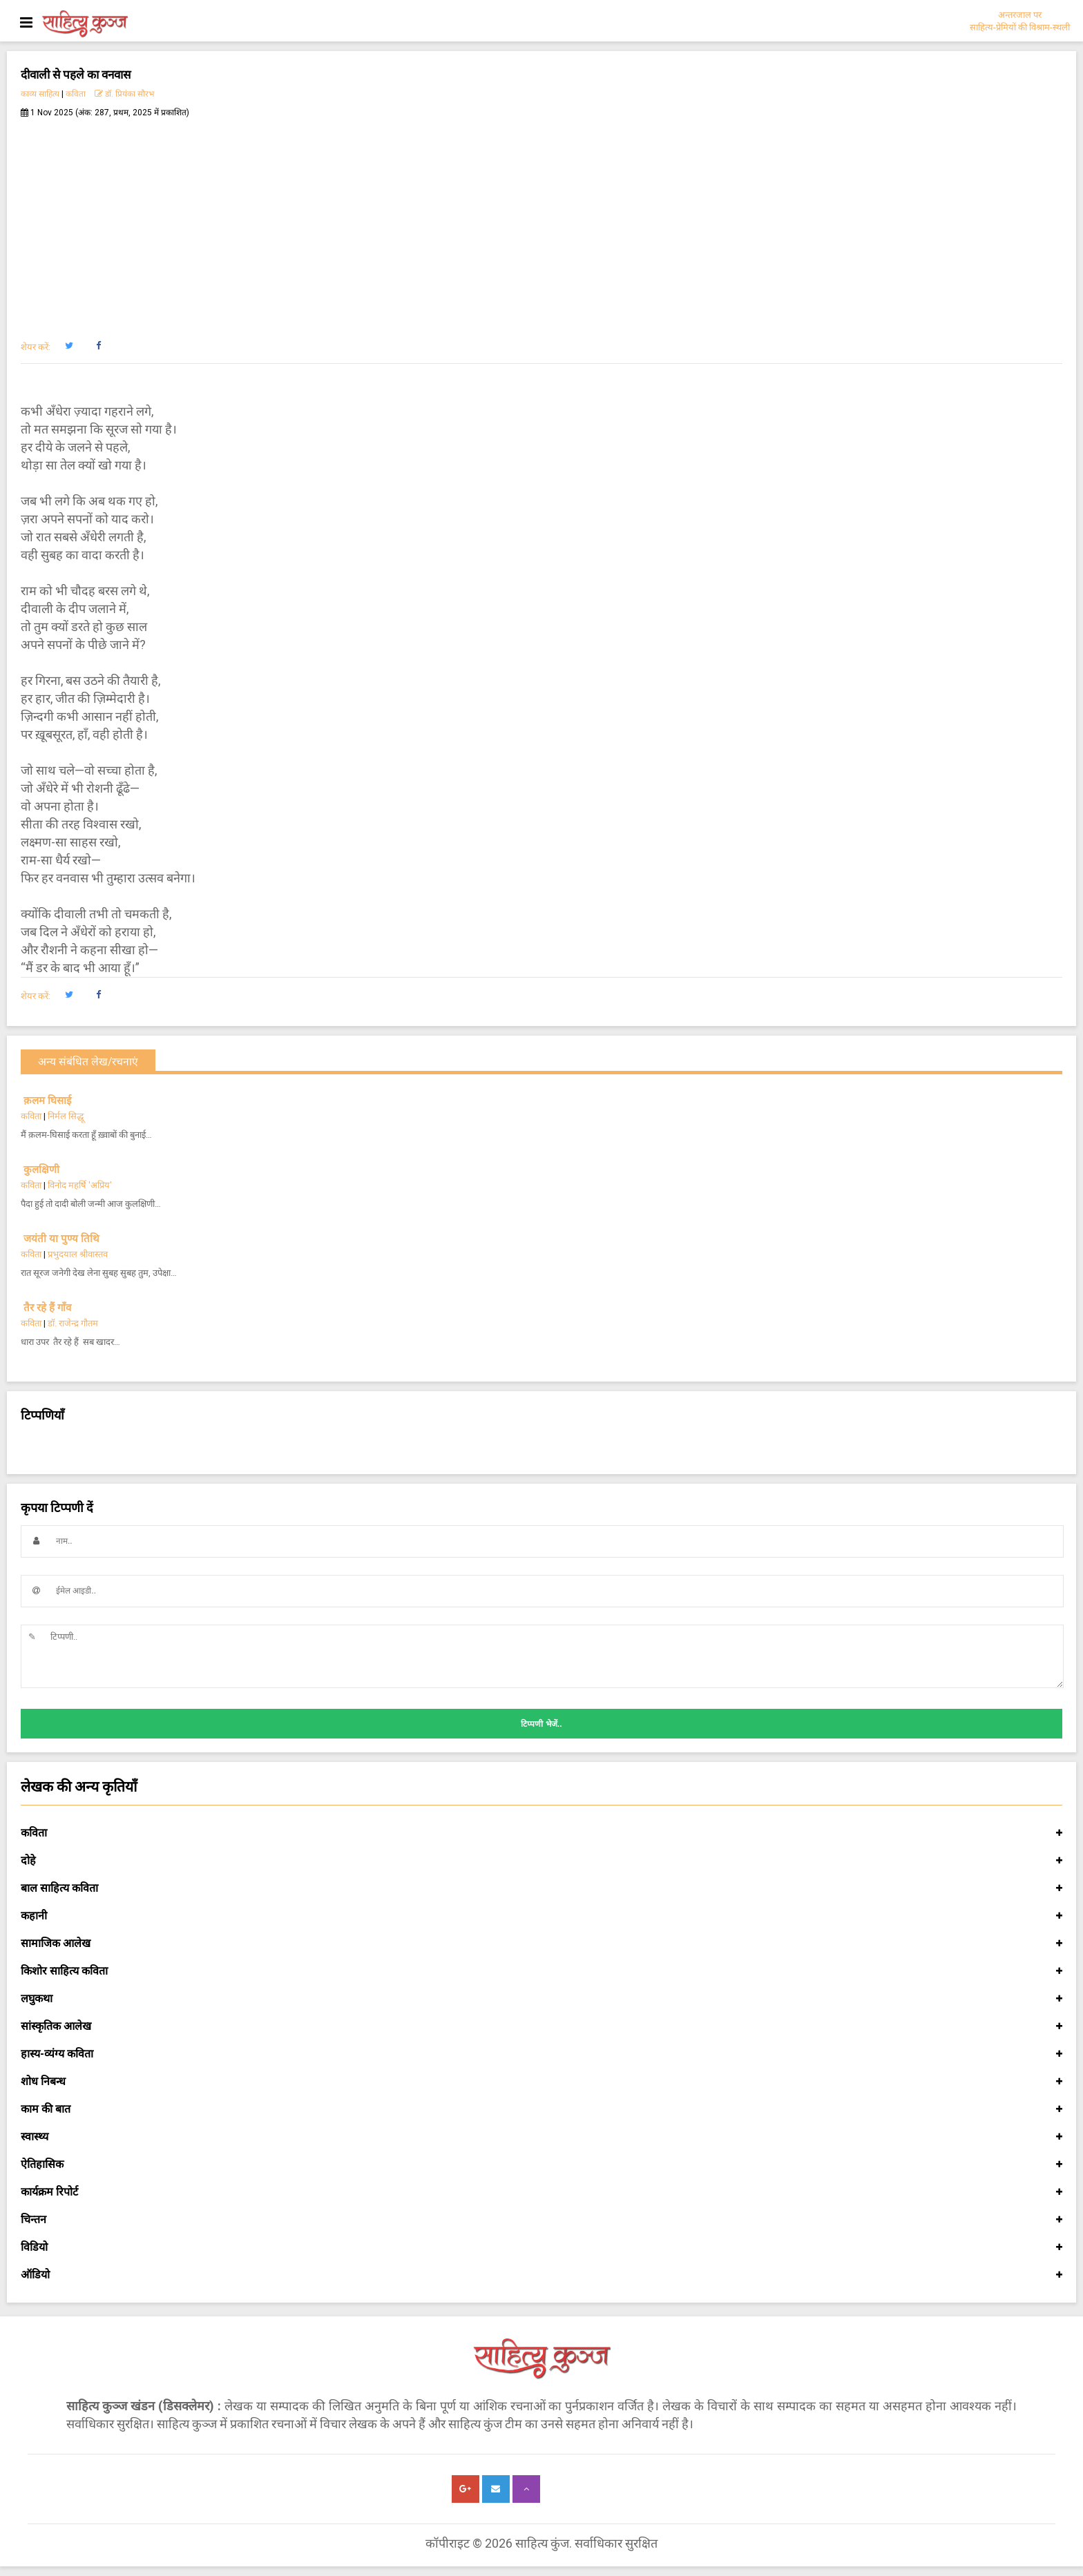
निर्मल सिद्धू (66, 1116)
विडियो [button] (541, 2247)
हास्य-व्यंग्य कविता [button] (541, 2054)
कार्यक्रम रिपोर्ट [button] (541, 2192)
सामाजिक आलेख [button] (541, 1943)
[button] (69, 346)
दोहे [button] (541, 1861)
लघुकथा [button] (541, 1999)
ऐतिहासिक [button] (541, 2164)
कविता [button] (541, 1833)
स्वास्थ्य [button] (541, 2137)
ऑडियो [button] (541, 2275)
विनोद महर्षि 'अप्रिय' (80, 1185)
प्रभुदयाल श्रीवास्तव (78, 1254)
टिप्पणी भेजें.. (541, 1724)
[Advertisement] (541, 221)
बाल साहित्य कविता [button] (541, 1888)
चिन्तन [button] (541, 2220)
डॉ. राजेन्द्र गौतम (73, 1323)
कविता (76, 94)
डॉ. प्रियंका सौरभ (124, 94)
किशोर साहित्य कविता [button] (541, 1971)
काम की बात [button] (541, 2109)
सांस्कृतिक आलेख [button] (541, 2026)
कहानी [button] (541, 1916)
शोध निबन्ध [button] (541, 2081)
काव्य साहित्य (40, 94)
